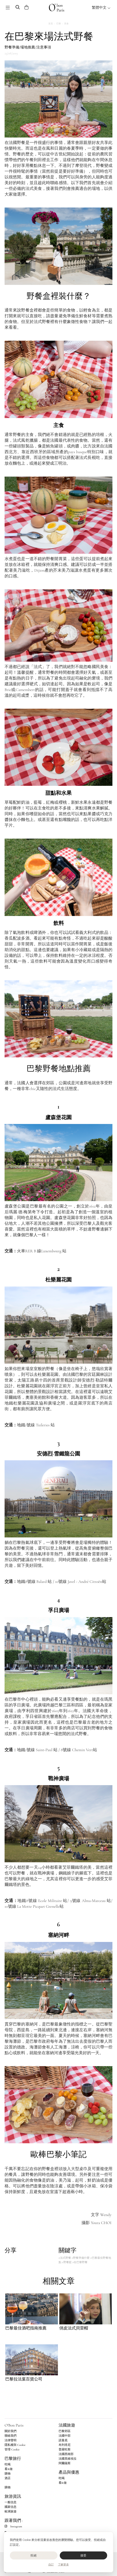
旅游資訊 (13, 2496)
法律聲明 (10, 2440)
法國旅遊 (67, 2425)
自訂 (51, 2564)
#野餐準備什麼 (81, 2257)
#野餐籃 (67, 2262)
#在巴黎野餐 (79, 2262)
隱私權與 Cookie (15, 2445)
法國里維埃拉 (67, 2459)
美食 (66, 23)
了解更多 (63, 2564)
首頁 (50, 23)
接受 (83, 2555)
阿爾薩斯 (65, 2463)
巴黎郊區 (65, 2431)
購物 (8, 2473)
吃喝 (8, 2464)
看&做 (9, 2469)
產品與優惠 (69, 2472)
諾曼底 (63, 2440)
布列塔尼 (65, 2445)
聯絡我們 (10, 2436)
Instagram (13, 2526)
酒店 (8, 2478)
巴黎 (58, 23)
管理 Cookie (12, 2449)
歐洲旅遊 (10, 2511)
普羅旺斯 (65, 2449)
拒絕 (33, 2555)
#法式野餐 (65, 2257)
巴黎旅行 (13, 2458)
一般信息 (10, 2502)
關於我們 (10, 2431)
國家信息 (10, 2507)
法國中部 (65, 2436)
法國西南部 (66, 2454)
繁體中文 (101, 7)
